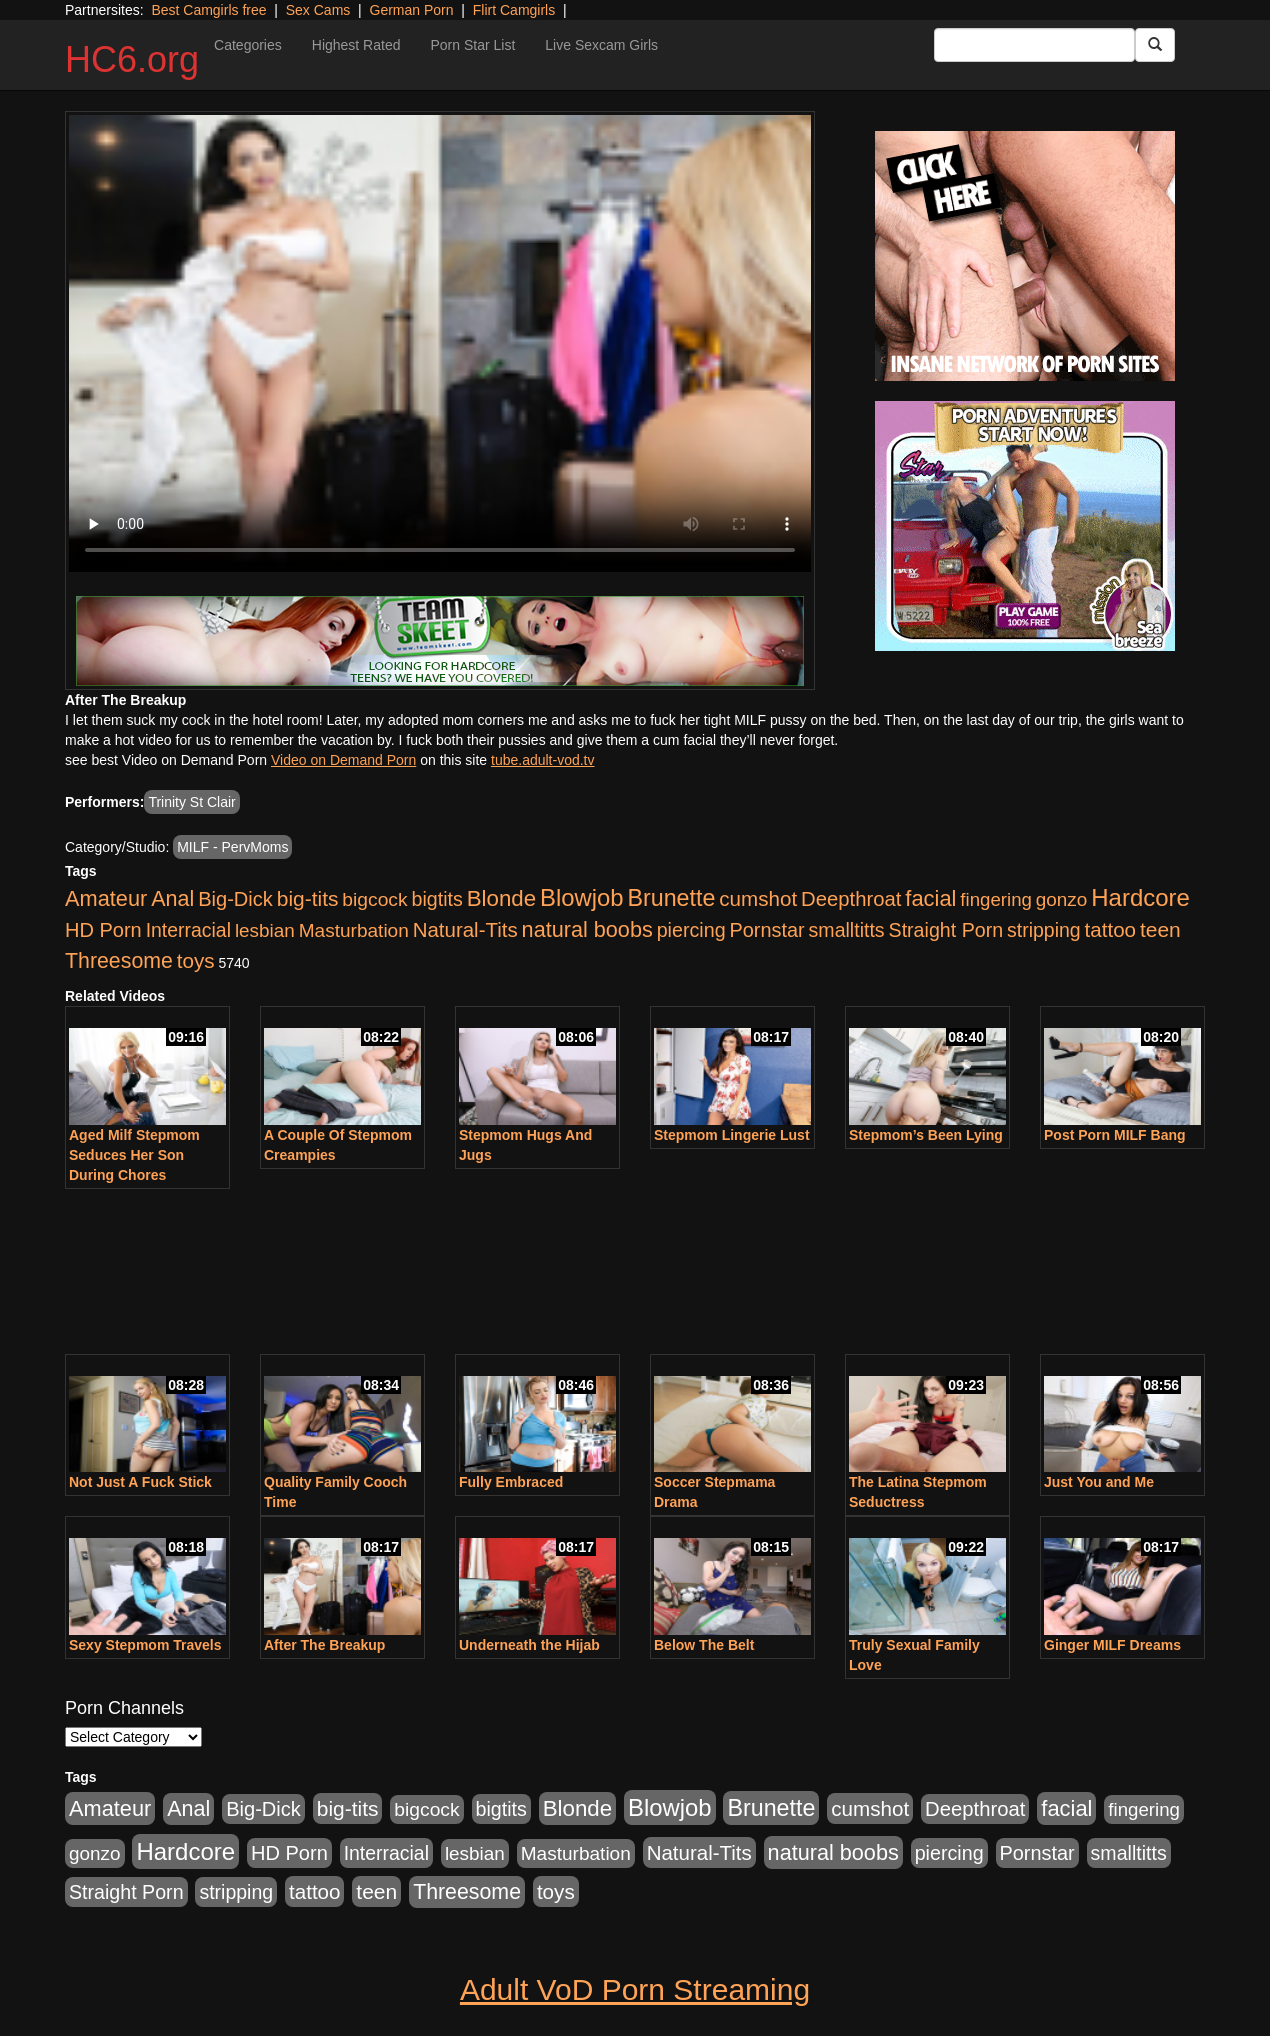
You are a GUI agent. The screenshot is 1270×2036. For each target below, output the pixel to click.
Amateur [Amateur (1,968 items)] (106, 898)
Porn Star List (472, 45)
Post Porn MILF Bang (1115, 1135)
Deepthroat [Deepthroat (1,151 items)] (851, 899)
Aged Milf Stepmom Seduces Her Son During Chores (134, 1155)
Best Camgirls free (208, 10)
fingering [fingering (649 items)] (996, 899)
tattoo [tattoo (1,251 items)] (1110, 929)
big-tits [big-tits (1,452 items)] (308, 898)
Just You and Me (1099, 1482)
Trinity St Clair (191, 802)
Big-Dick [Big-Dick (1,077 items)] (235, 899)
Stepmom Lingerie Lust (732, 1135)
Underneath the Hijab (529, 1645)
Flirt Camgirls (514, 10)
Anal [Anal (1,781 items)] (172, 899)
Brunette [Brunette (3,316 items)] (671, 898)
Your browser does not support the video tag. (440, 343)
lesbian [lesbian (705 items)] (265, 930)
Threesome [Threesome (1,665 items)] (119, 961)
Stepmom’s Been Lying (926, 1135)
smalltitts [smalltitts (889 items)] (847, 930)
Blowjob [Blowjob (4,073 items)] (582, 897)
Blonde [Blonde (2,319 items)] (501, 898)
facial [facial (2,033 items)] (930, 898)
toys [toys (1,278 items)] (196, 960)
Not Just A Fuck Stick (140, 1482)
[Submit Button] (1155, 45)
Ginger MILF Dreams (1112, 1645)
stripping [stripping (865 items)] (1044, 930)
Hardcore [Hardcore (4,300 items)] (1140, 897)
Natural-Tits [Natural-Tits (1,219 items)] (465, 929)
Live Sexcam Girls (601, 45)
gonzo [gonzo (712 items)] (1062, 899)
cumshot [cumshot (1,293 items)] (758, 898)
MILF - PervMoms (232, 847)
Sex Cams (318, 10)
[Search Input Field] (1034, 45)
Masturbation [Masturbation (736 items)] (354, 930)
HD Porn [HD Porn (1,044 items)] (103, 930)
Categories (248, 45)
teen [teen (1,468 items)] (1160, 929)
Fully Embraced (511, 1482)
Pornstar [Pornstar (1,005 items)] (766, 930)
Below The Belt (704, 1645)
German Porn (412, 10)
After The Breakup (324, 1645)
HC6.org (132, 59)
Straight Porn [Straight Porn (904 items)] (946, 930)
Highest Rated (356, 45)
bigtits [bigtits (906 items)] (437, 899)
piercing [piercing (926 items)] (691, 930)
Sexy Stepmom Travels (145, 1645)
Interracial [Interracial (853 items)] (188, 930)
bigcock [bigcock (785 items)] (374, 899)
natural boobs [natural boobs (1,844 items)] (587, 929)
